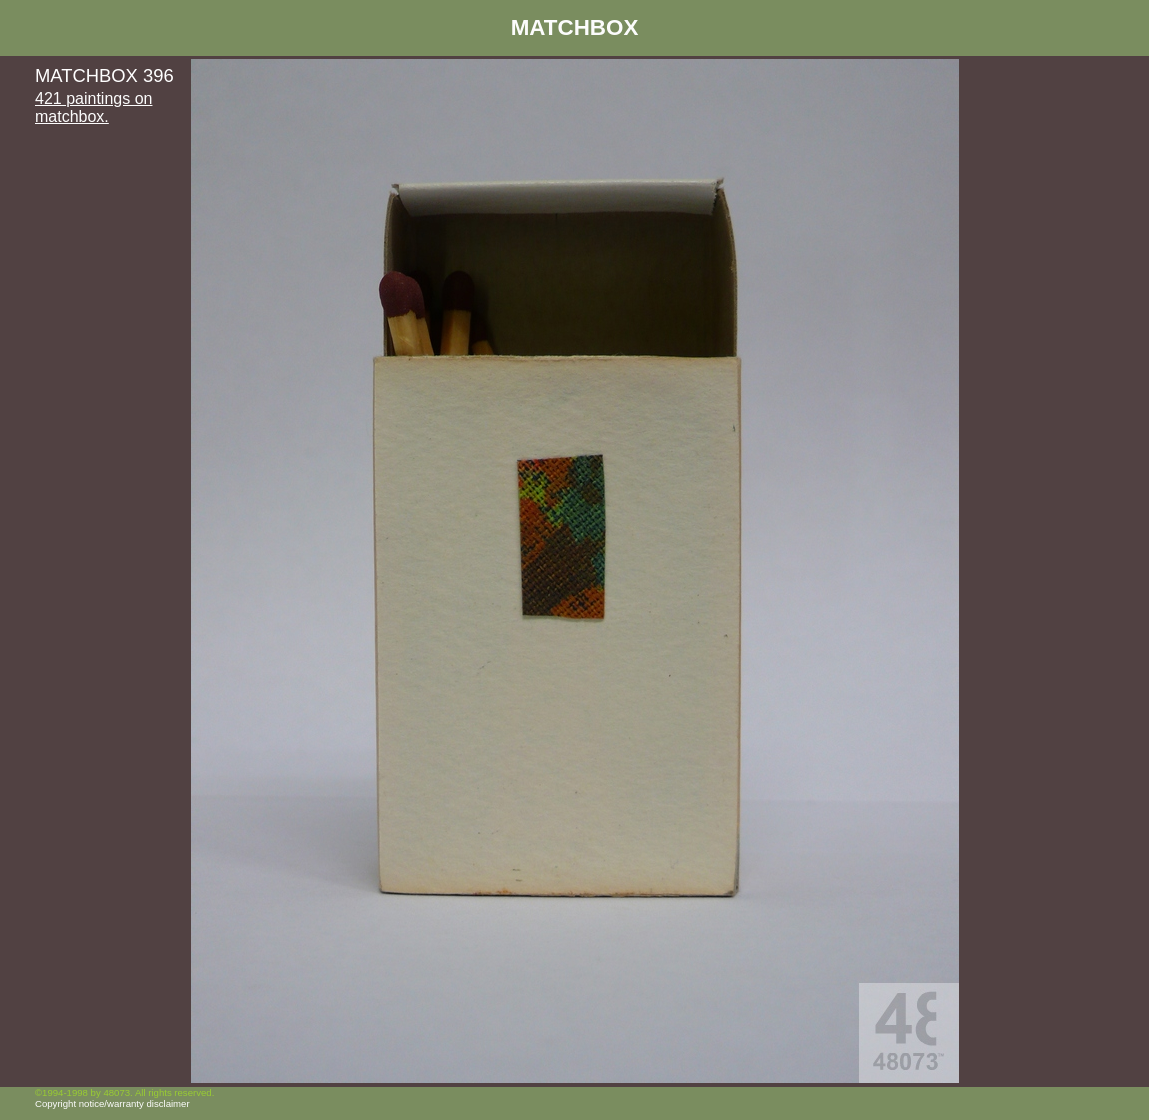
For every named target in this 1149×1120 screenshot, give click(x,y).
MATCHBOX (575, 27)
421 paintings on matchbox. (93, 107)
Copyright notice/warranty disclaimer (112, 1103)
